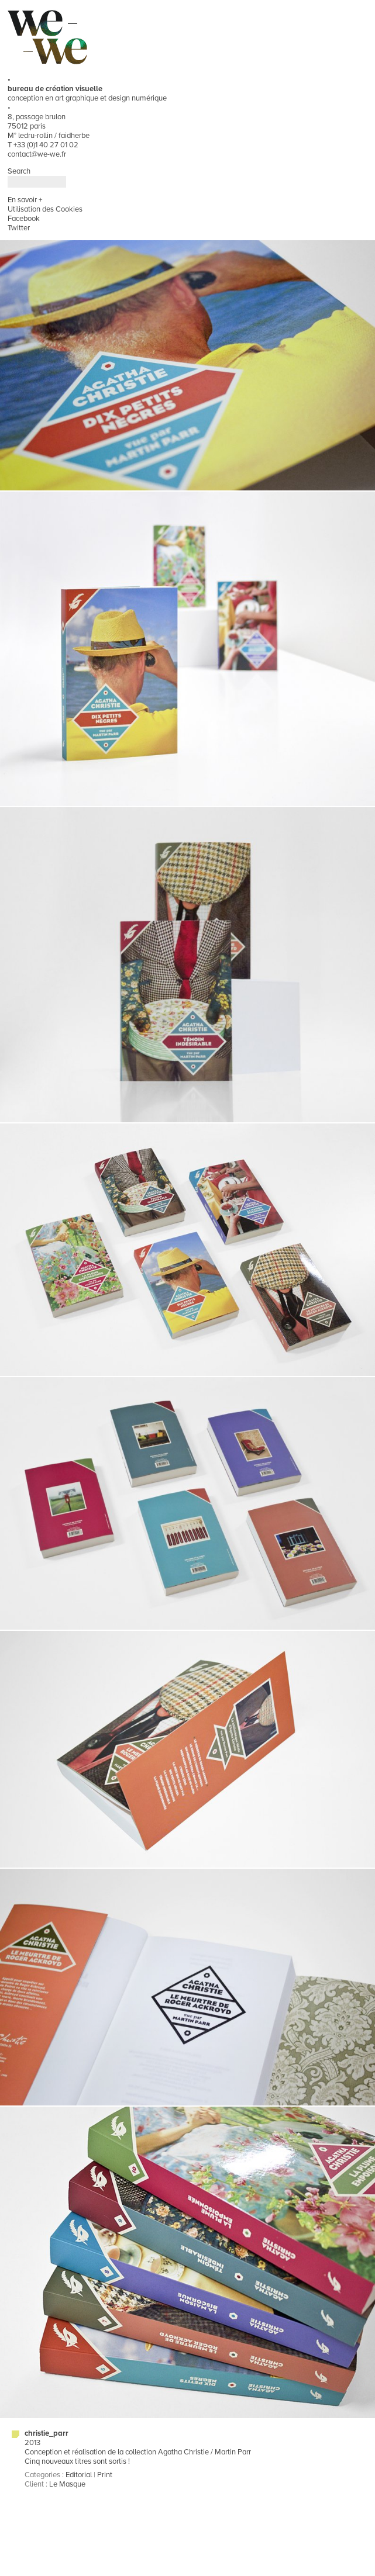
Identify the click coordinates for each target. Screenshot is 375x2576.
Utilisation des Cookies (45, 209)
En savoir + (25, 200)
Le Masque (67, 2484)
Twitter (19, 228)
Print (104, 2475)
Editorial (79, 2475)
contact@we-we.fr (37, 154)
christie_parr (46, 2433)
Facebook (24, 218)
